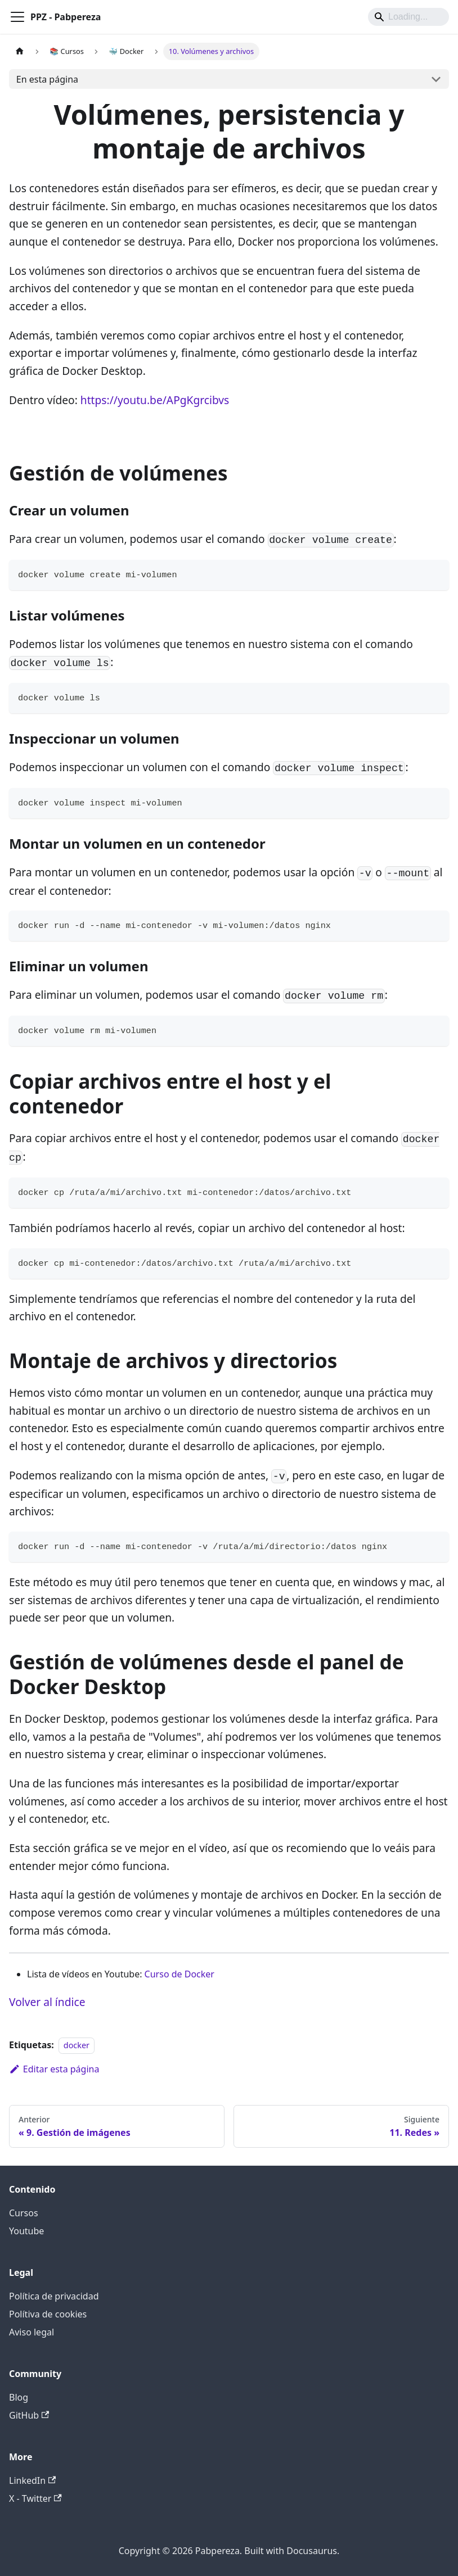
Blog (18, 2397)
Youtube (26, 2231)
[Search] (408, 17)
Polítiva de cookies (48, 2314)
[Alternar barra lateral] (17, 16)
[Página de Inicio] (19, 51)
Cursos (23, 2213)
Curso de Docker (179, 1974)
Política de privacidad (54, 2296)
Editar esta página (54, 2069)
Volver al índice (47, 2001)
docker (76, 2045)
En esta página (47, 79)
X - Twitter (35, 2498)
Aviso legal (31, 2332)
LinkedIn (32, 2480)
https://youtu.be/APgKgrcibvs (154, 400)
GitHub (29, 2415)
